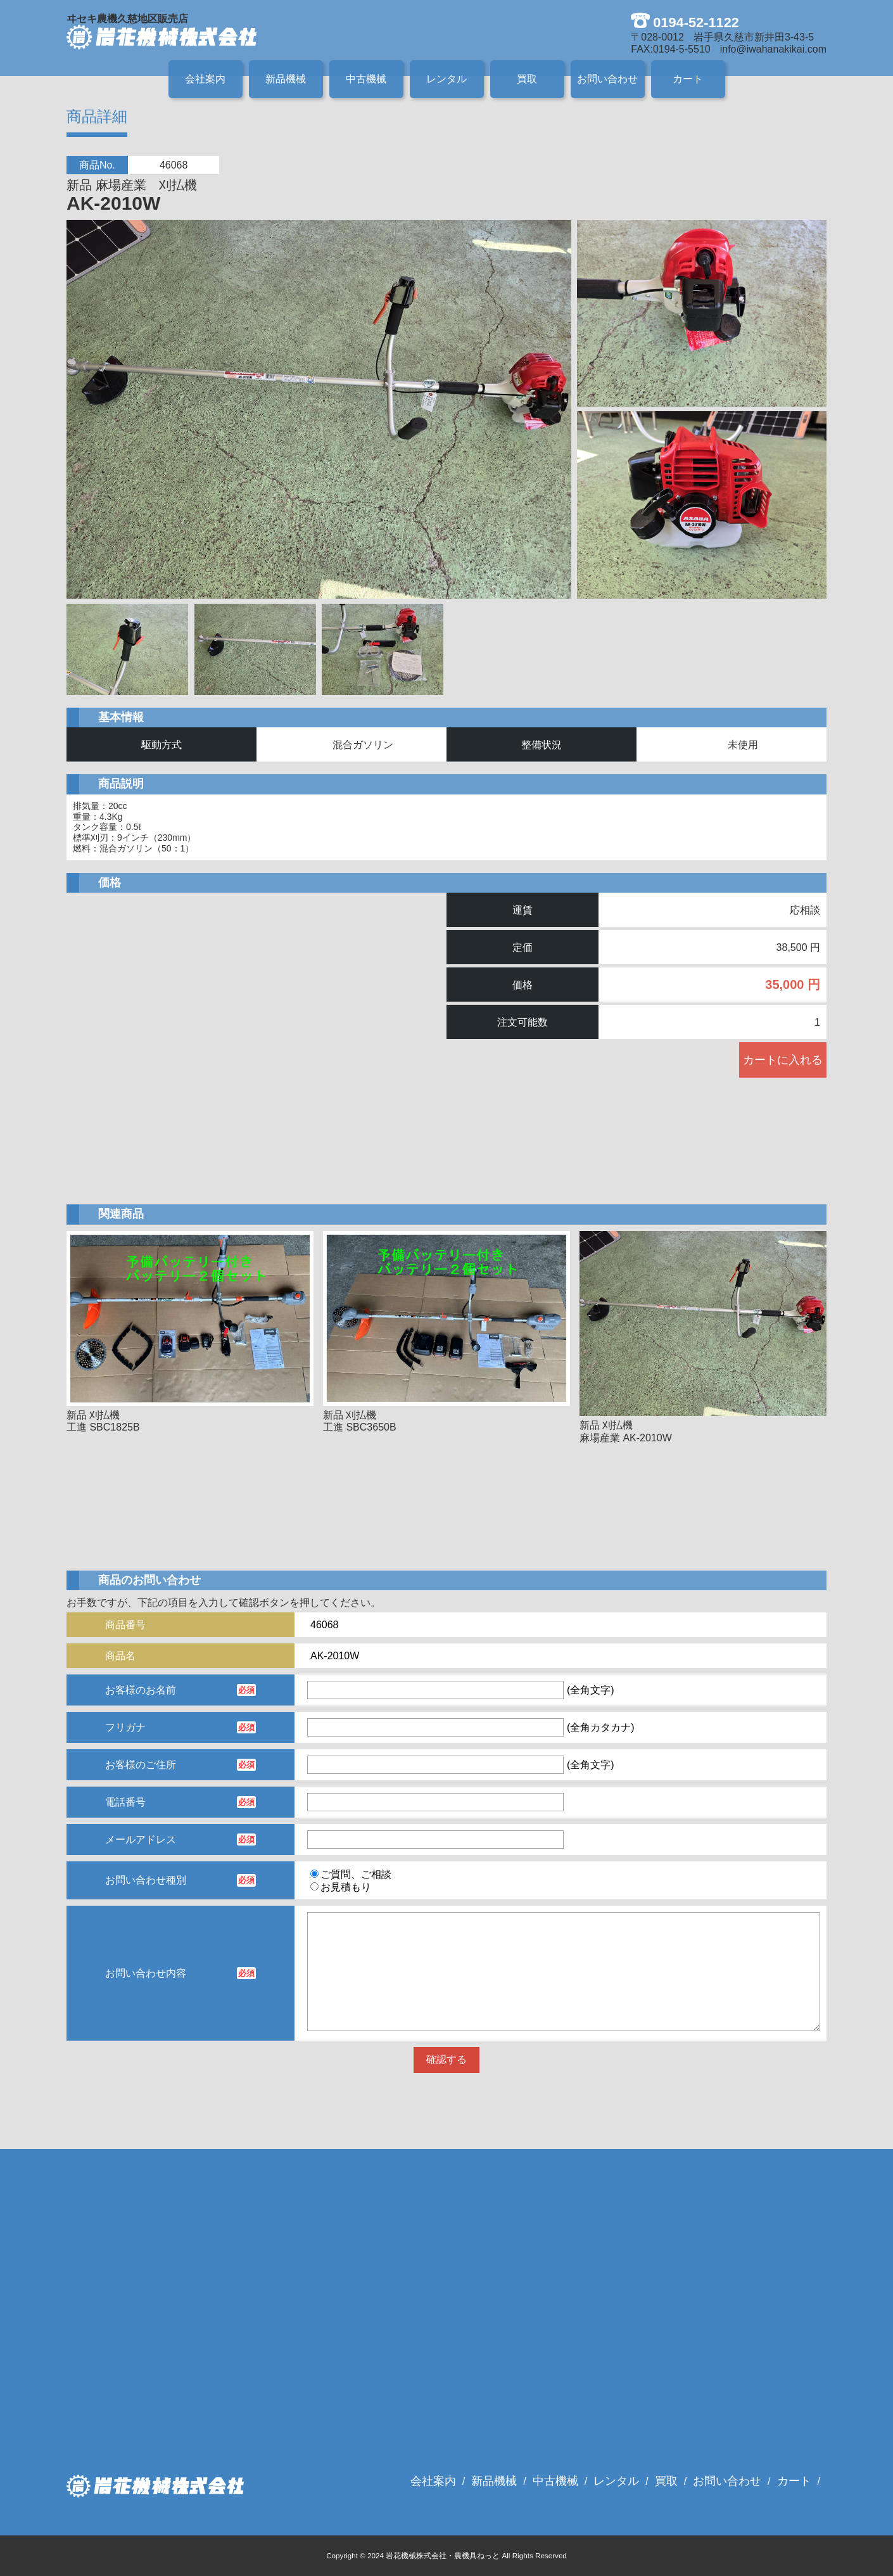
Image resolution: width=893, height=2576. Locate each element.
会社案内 (205, 78)
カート (688, 78)
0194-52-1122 (696, 22)
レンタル (446, 78)
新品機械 (285, 78)
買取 (527, 78)
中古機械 (366, 78)
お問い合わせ (607, 78)
